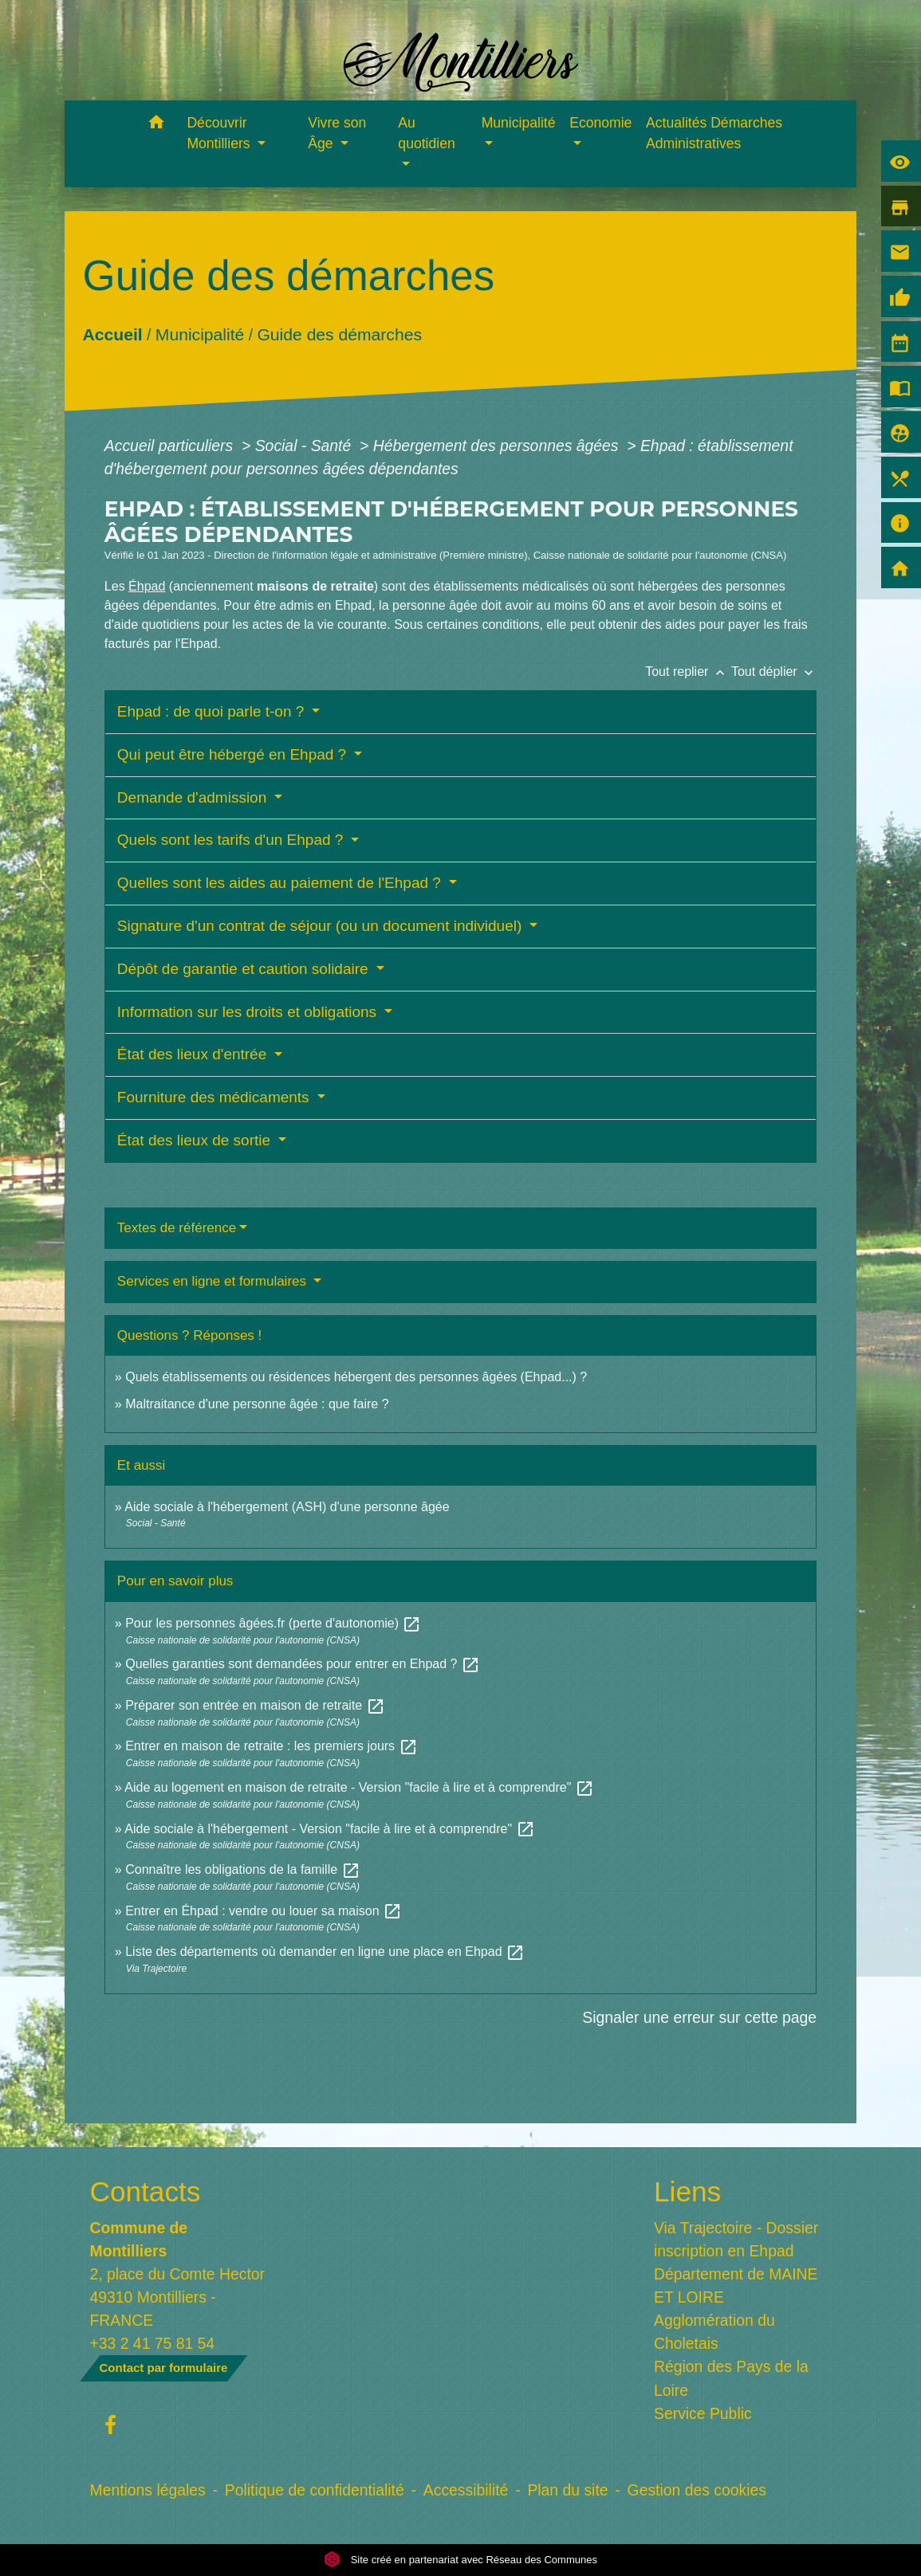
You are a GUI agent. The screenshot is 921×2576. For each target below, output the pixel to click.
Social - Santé (305, 445)
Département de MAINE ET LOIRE (736, 2285)
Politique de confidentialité (314, 2490)
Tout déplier (774, 671)
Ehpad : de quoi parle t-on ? (213, 711)
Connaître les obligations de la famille (242, 1869)
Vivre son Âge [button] (337, 133)
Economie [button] (600, 123)
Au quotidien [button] (426, 133)
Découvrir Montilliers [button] (220, 133)
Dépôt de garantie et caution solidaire (244, 968)
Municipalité (199, 334)
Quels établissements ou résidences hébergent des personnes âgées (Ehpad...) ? (356, 1377)
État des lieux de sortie (196, 1140)
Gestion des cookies (697, 2490)
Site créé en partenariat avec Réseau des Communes (460, 2560)
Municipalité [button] (519, 123)
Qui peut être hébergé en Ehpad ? (234, 754)
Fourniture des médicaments (215, 1097)
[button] (155, 124)
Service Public (703, 2413)
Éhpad (146, 586)
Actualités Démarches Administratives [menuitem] (714, 133)
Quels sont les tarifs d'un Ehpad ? (232, 839)
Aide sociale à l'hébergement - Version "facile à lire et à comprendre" (329, 1829)
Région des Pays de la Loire (731, 2378)
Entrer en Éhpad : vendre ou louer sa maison (263, 1911)
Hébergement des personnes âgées (498, 445)
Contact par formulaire (164, 2367)
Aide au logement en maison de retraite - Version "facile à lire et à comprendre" (359, 1787)
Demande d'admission (194, 797)
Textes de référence (176, 1227)
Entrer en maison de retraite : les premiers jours (271, 1746)
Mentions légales (148, 2490)
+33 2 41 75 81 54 (152, 2343)
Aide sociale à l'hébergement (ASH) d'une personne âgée (286, 1507)
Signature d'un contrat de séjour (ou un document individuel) (321, 925)
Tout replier (688, 671)
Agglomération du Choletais (714, 2331)
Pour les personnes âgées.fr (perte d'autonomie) (273, 1623)
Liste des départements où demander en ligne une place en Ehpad (325, 1951)
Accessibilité (466, 2490)
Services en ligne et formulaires (213, 1281)
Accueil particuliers (171, 445)
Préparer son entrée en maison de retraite (255, 1705)
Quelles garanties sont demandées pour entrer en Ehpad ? (302, 1664)
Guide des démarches (339, 334)
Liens (687, 2191)
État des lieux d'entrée (194, 1054)
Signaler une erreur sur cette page (699, 2017)
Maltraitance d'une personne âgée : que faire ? (256, 1404)
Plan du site (567, 2490)
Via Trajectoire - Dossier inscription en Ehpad (736, 2239)
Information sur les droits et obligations (249, 1011)
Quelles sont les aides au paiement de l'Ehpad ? (281, 882)
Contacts (145, 2191)
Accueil (112, 334)
